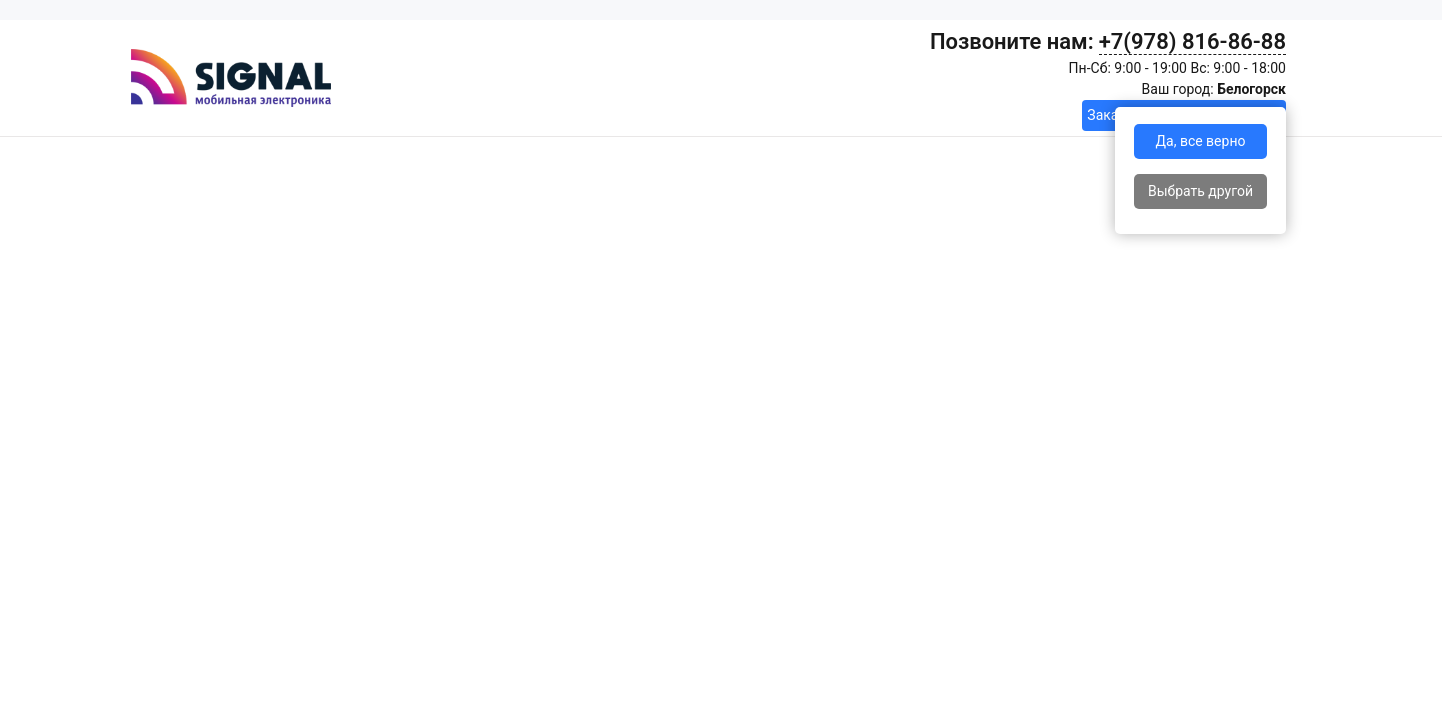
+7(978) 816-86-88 (1192, 41)
